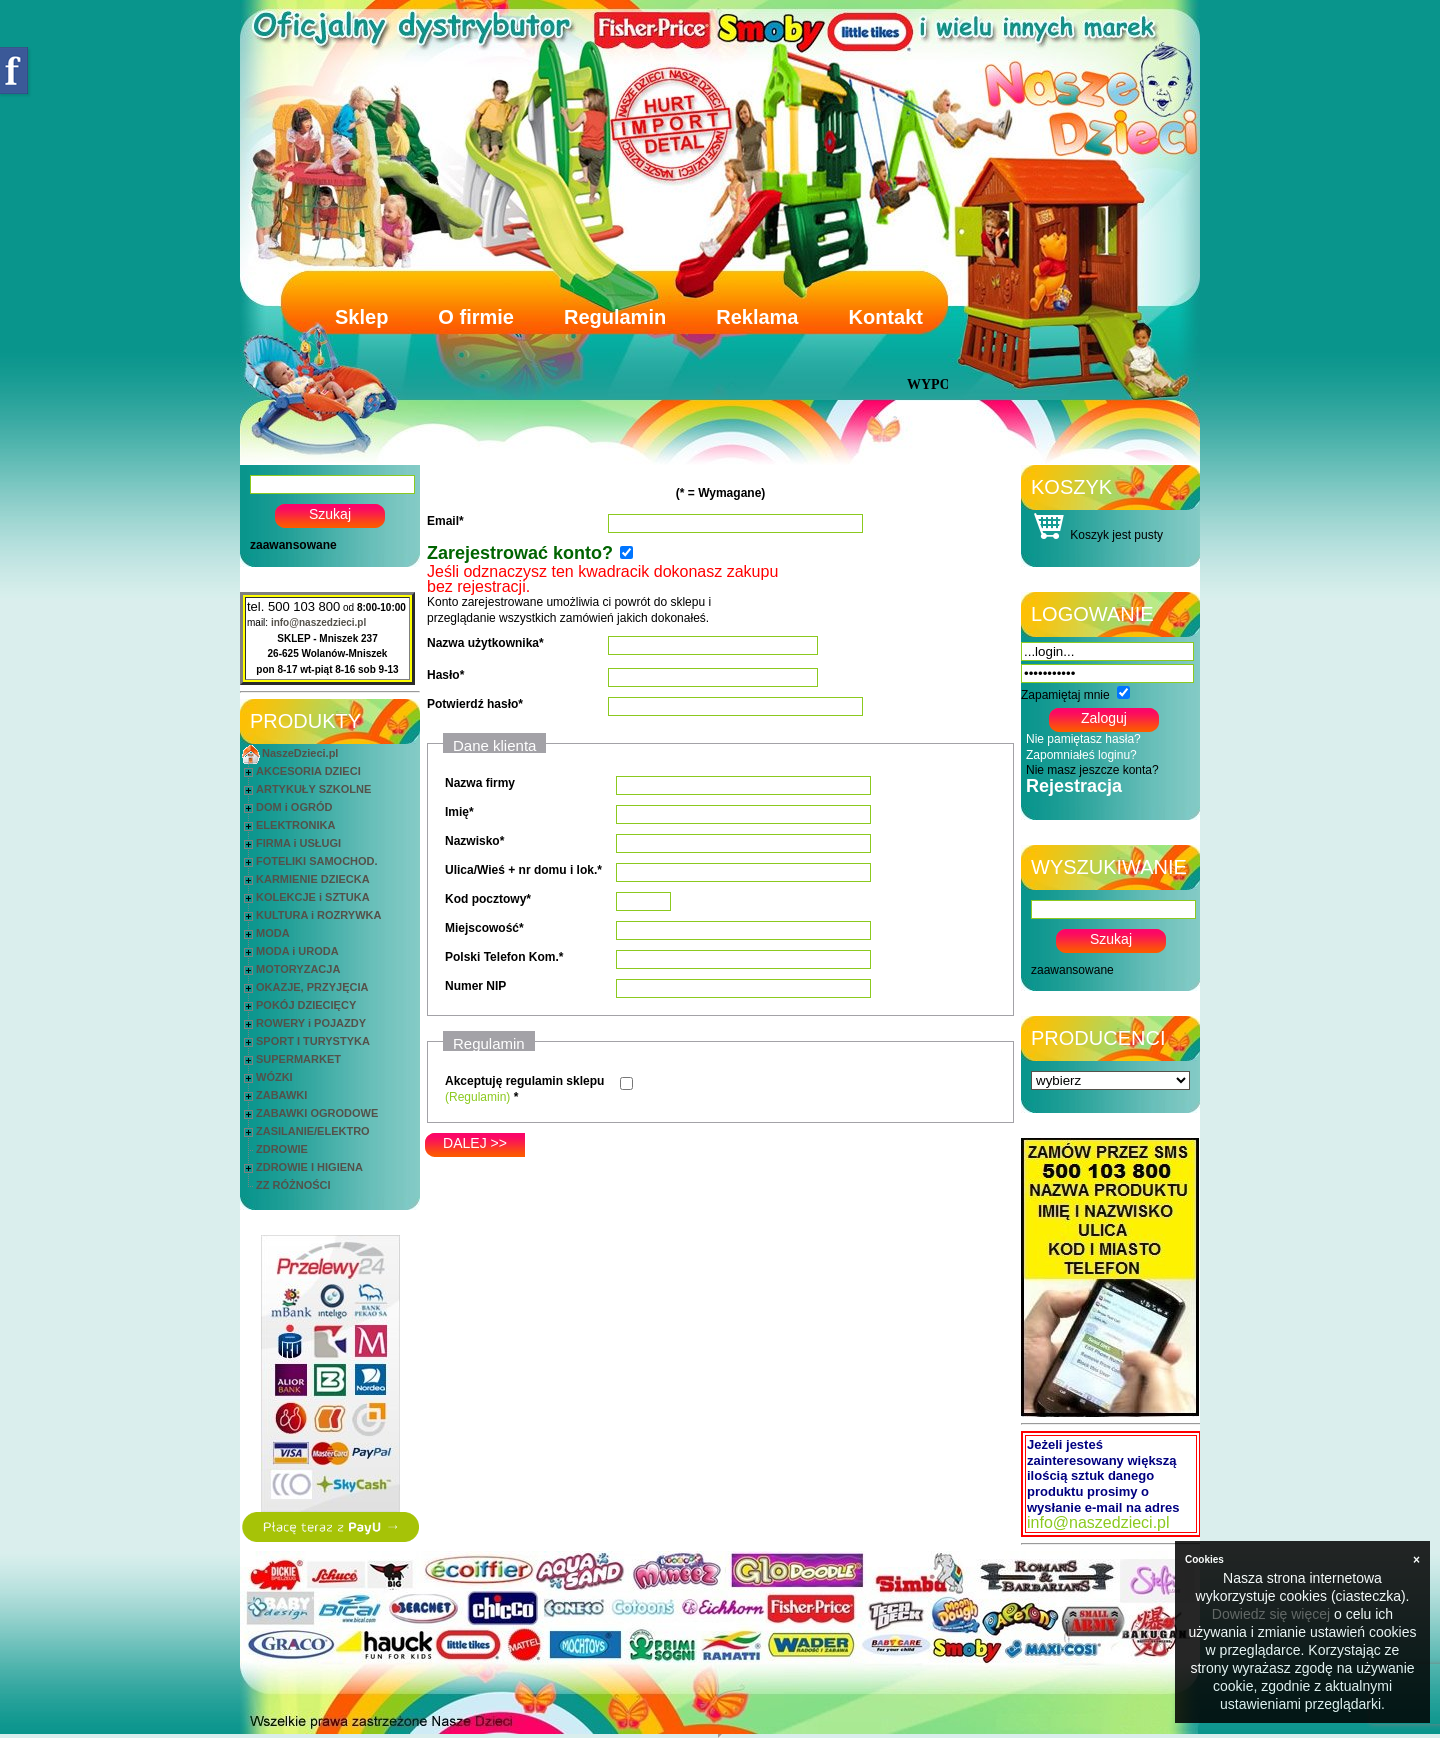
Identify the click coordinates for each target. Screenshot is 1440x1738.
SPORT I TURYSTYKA (313, 1041)
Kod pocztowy (485, 899)
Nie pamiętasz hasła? (1083, 739)
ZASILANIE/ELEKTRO (313, 1131)
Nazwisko (472, 841)
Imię (457, 812)
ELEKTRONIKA (295, 825)
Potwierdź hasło (472, 704)
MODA (273, 933)
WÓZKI (274, 1077)
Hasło (443, 675)
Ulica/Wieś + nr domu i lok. (521, 870)
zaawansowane (293, 545)
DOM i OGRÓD (294, 807)
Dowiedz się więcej (1271, 1614)
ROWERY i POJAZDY (311, 1023)
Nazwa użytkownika (483, 643)
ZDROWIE (282, 1149)
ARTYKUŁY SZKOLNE (313, 789)
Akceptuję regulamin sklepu (524, 1081)
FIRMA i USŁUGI (298, 843)
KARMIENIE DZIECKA (313, 879)
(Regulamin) (477, 1097)
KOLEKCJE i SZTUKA (313, 897)
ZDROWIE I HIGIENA (309, 1167)
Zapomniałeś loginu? (1081, 755)
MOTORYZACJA (298, 969)
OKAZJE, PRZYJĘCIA (312, 987)
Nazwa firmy (480, 783)
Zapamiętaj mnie (1065, 695)
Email (443, 521)
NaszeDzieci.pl (300, 753)
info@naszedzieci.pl (318, 622)
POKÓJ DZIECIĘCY (306, 1005)
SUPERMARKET (298, 1059)
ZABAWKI (281, 1095)
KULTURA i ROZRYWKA (318, 915)
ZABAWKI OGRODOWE (317, 1113)
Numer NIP (475, 986)
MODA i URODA (297, 951)
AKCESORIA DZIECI (308, 771)
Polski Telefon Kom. (502, 957)
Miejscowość (482, 928)
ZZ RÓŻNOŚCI (293, 1185)
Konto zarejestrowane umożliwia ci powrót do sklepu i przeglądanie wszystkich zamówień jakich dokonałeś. (602, 595)
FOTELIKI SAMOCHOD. (317, 861)
